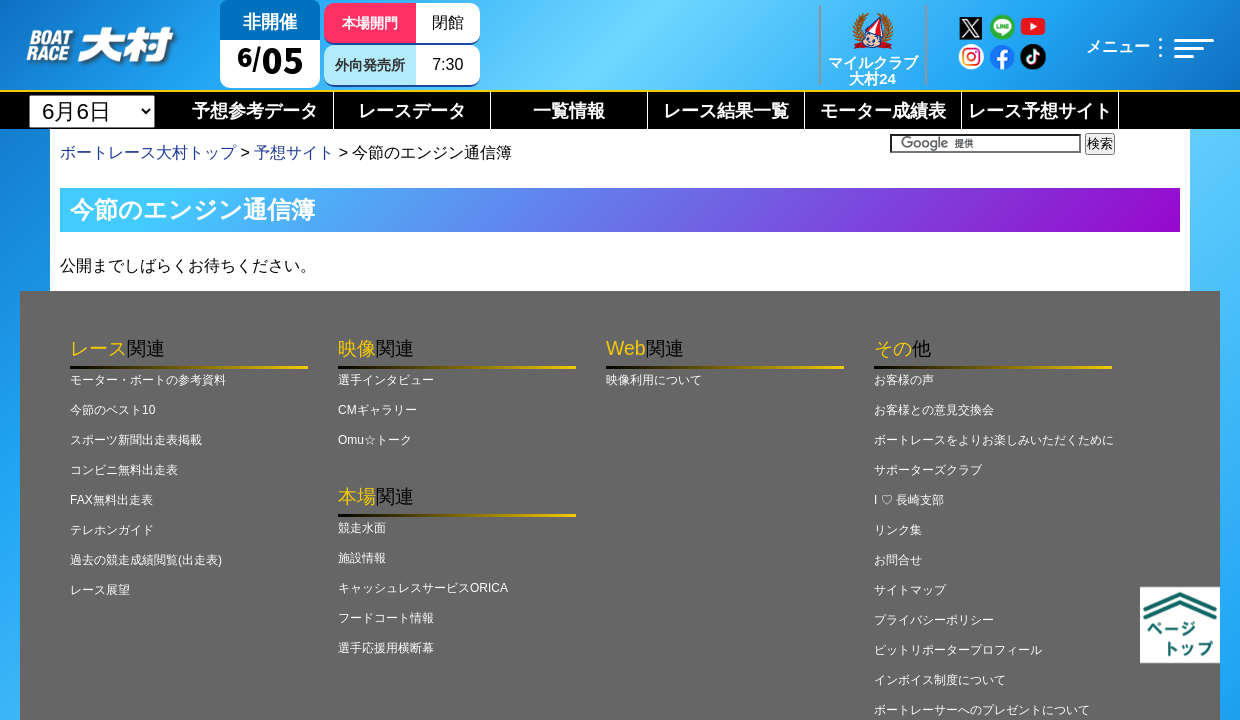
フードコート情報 (386, 618)
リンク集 (898, 530)
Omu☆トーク (375, 440)
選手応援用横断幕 (386, 648)
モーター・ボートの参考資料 (148, 380)
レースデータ (412, 111)
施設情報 (362, 558)
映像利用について (654, 380)
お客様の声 (904, 380)
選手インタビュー (386, 380)
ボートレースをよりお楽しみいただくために (994, 440)
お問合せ (898, 560)
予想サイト (294, 152)
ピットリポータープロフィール (958, 650)
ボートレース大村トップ (148, 152)
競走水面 (362, 528)
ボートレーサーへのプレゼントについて (982, 710)
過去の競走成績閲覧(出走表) (146, 560)
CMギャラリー (377, 410)
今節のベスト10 (112, 410)
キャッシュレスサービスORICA (423, 588)
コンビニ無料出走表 (124, 470)
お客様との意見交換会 (934, 410)
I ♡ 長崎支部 (909, 500)
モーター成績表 (883, 111)
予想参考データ (255, 111)
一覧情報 (569, 111)
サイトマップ (910, 590)
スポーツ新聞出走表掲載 (136, 440)
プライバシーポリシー (934, 620)
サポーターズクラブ (928, 470)
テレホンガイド (112, 530)
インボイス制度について (940, 680)
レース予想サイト (1040, 111)
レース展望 (100, 590)
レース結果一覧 (726, 111)
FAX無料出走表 (111, 500)
